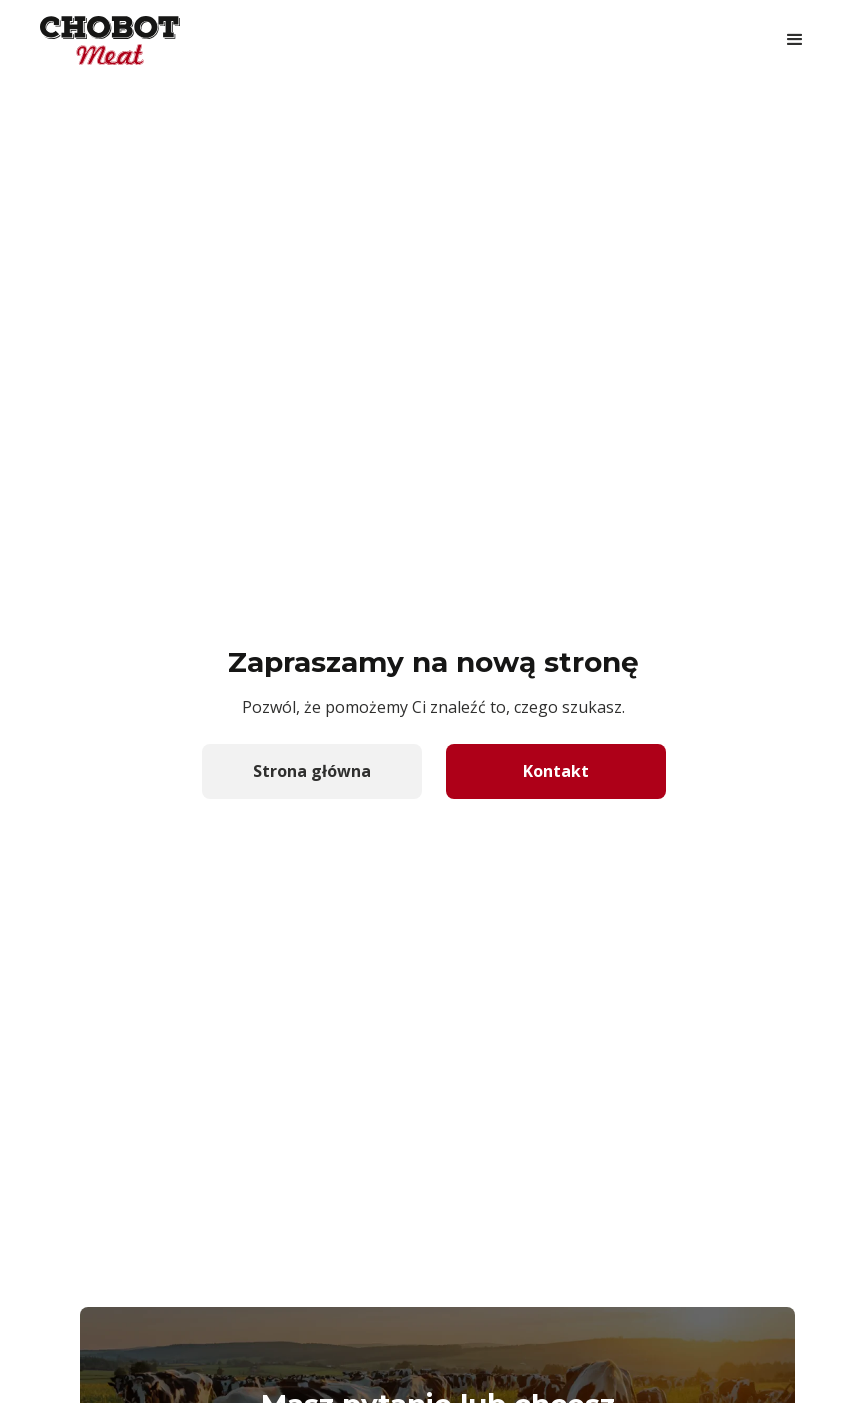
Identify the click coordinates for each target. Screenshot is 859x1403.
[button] (795, 40)
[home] (110, 40)
